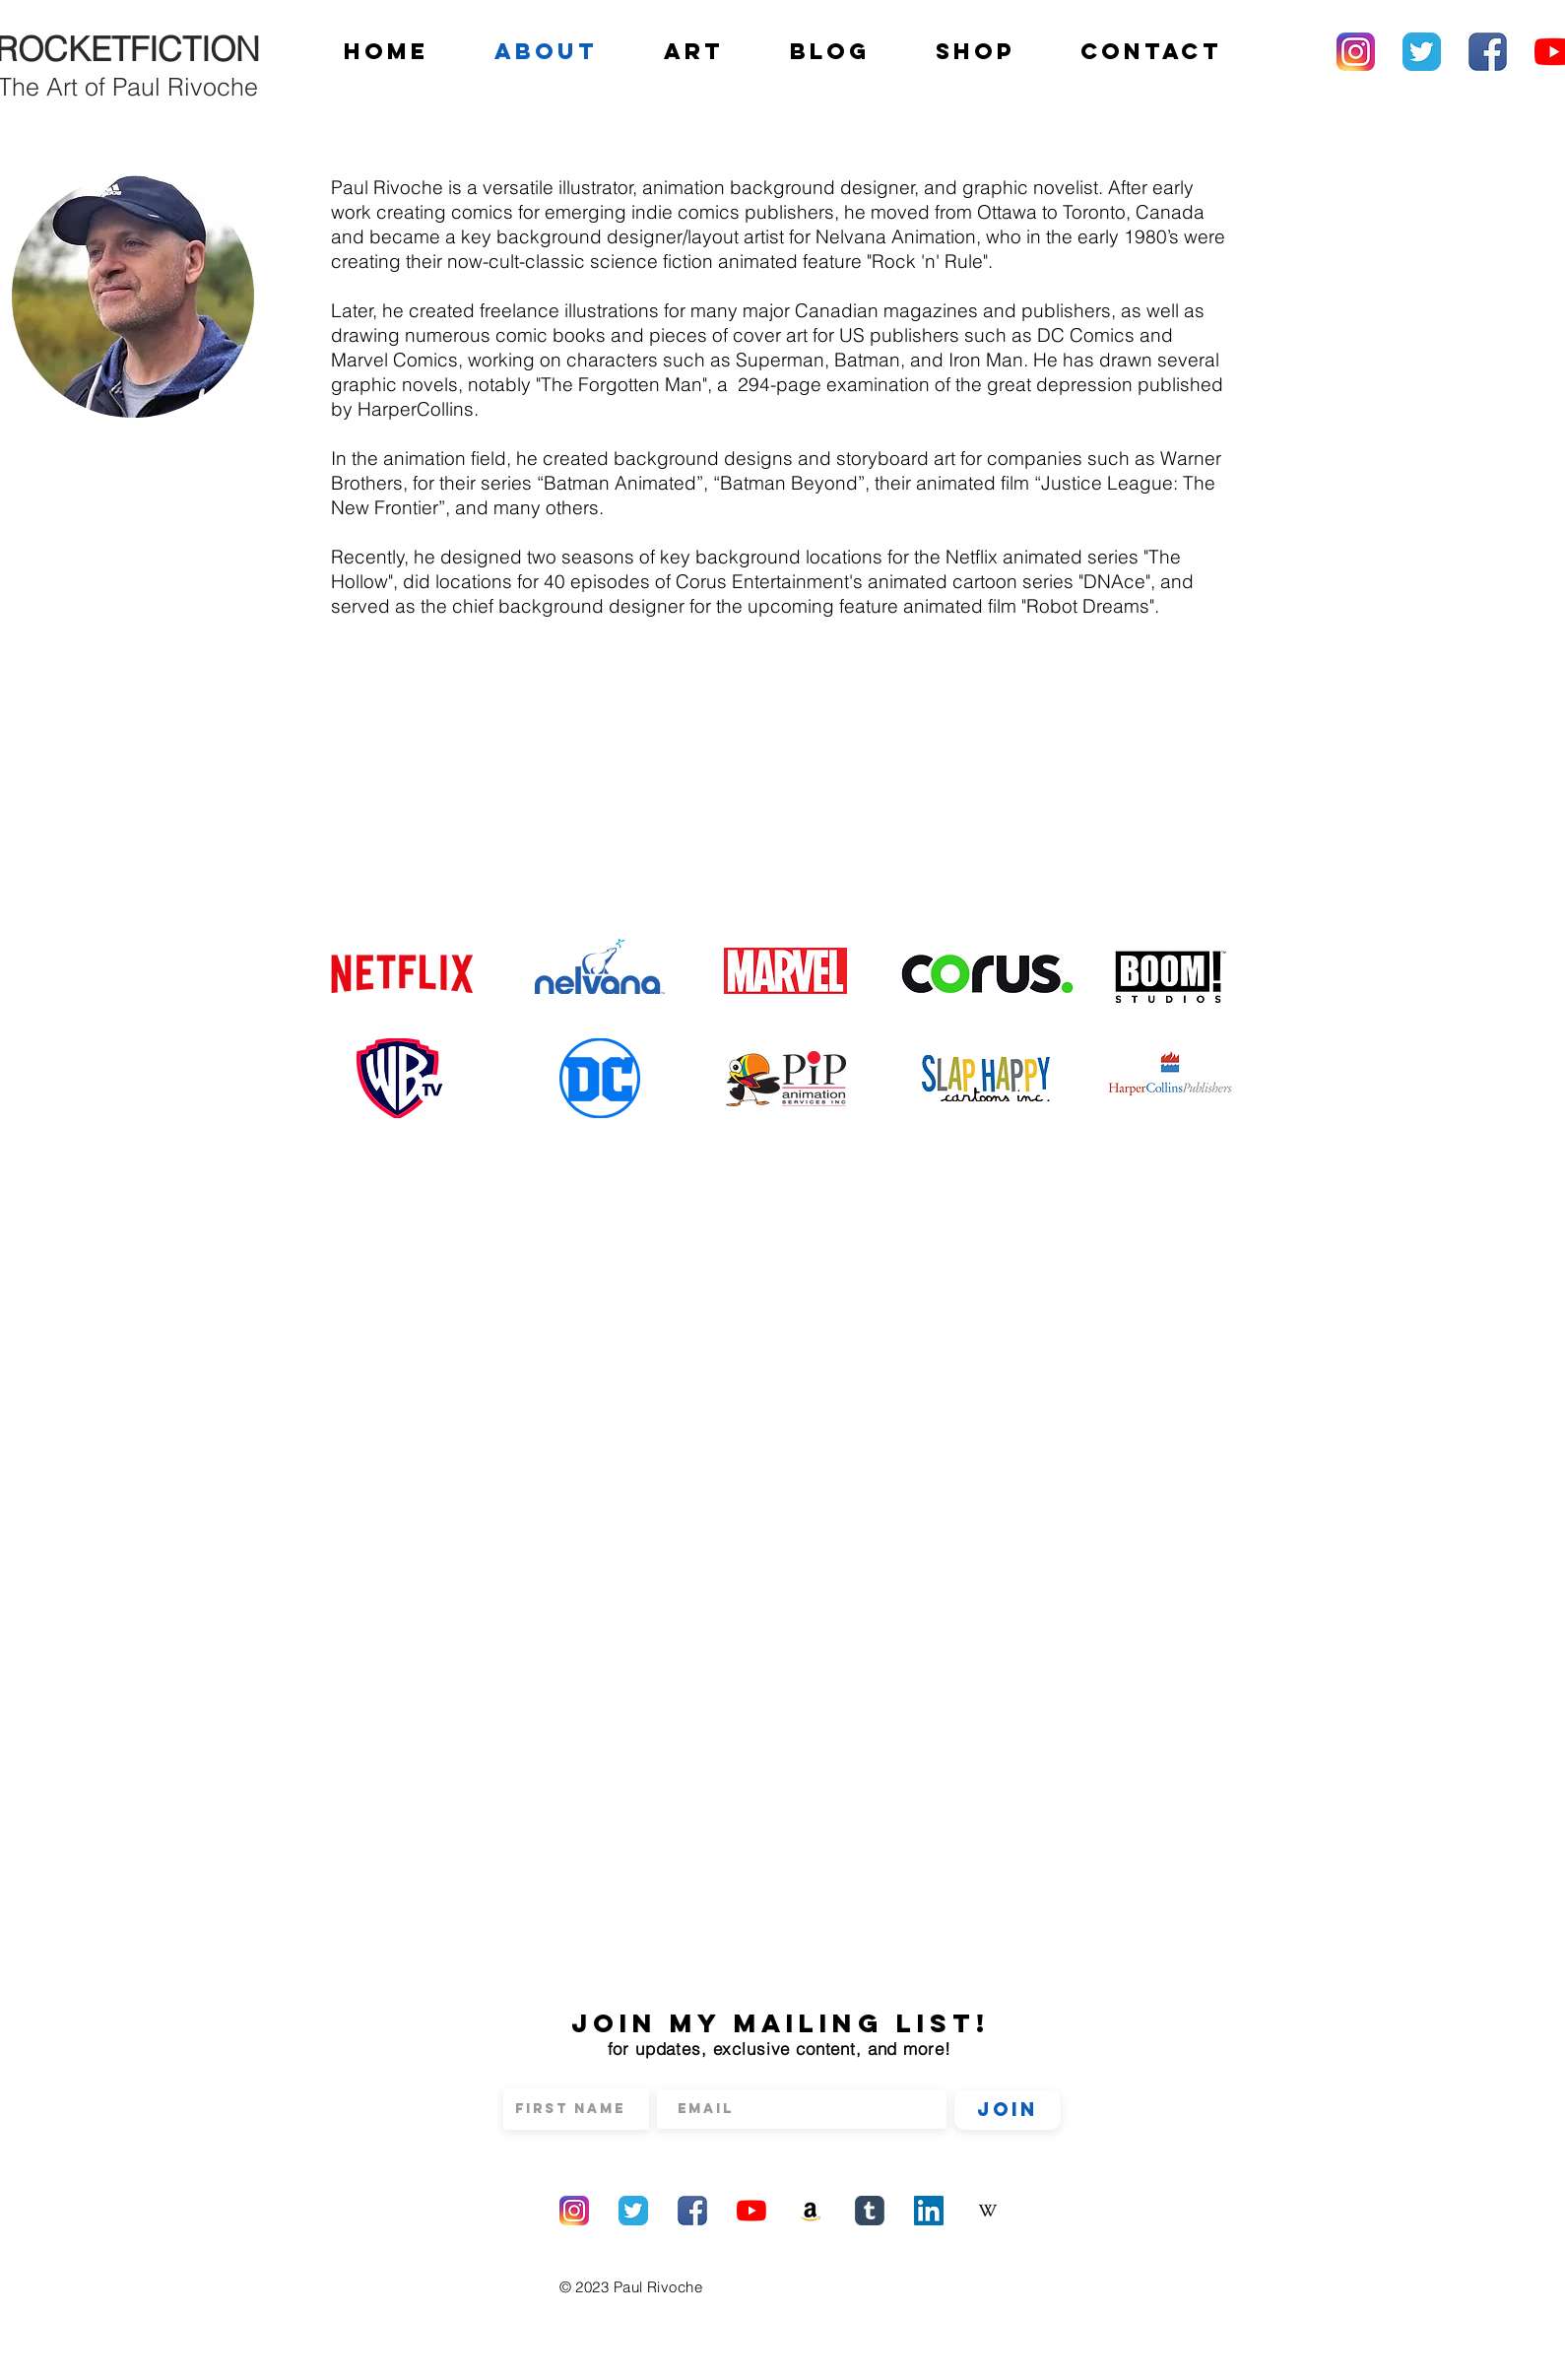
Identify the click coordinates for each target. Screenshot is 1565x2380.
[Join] (1007, 2110)
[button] (694, 51)
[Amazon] (810, 2210)
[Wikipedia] (988, 2210)
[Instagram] (1356, 52)
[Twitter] (1421, 52)
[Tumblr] (869, 2210)
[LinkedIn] (929, 2210)
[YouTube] (751, 2210)
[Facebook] (1487, 52)
